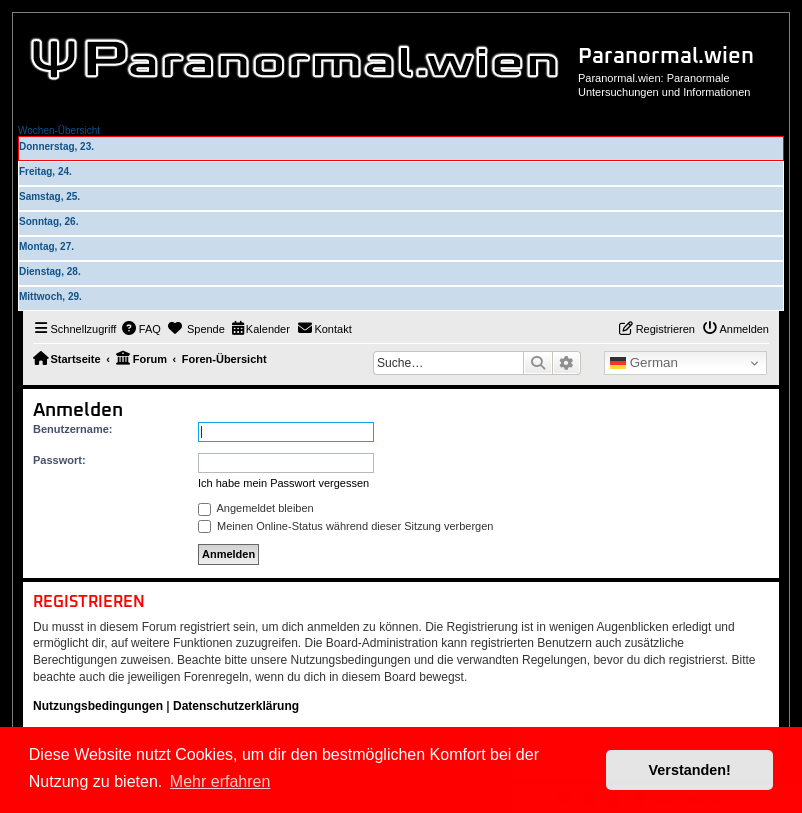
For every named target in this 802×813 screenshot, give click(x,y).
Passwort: (59, 460)
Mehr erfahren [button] (220, 781)
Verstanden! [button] (690, 770)
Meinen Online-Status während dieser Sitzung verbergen (345, 526)
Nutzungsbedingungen (98, 706)
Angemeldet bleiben (256, 508)
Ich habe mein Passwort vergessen (283, 483)
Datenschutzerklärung (236, 706)
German (644, 363)
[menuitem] (141, 329)
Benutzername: (72, 429)
